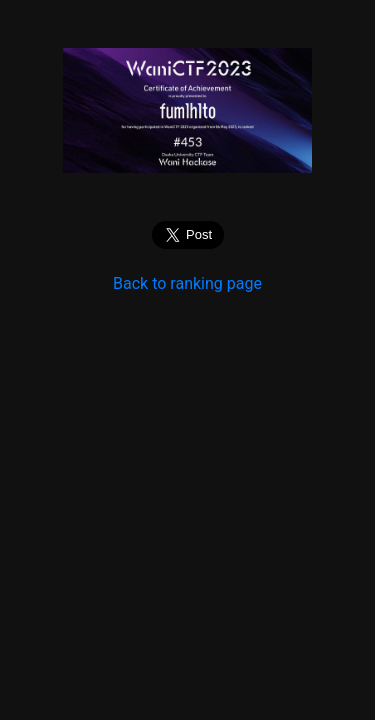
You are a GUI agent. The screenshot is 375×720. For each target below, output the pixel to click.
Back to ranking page (187, 283)
